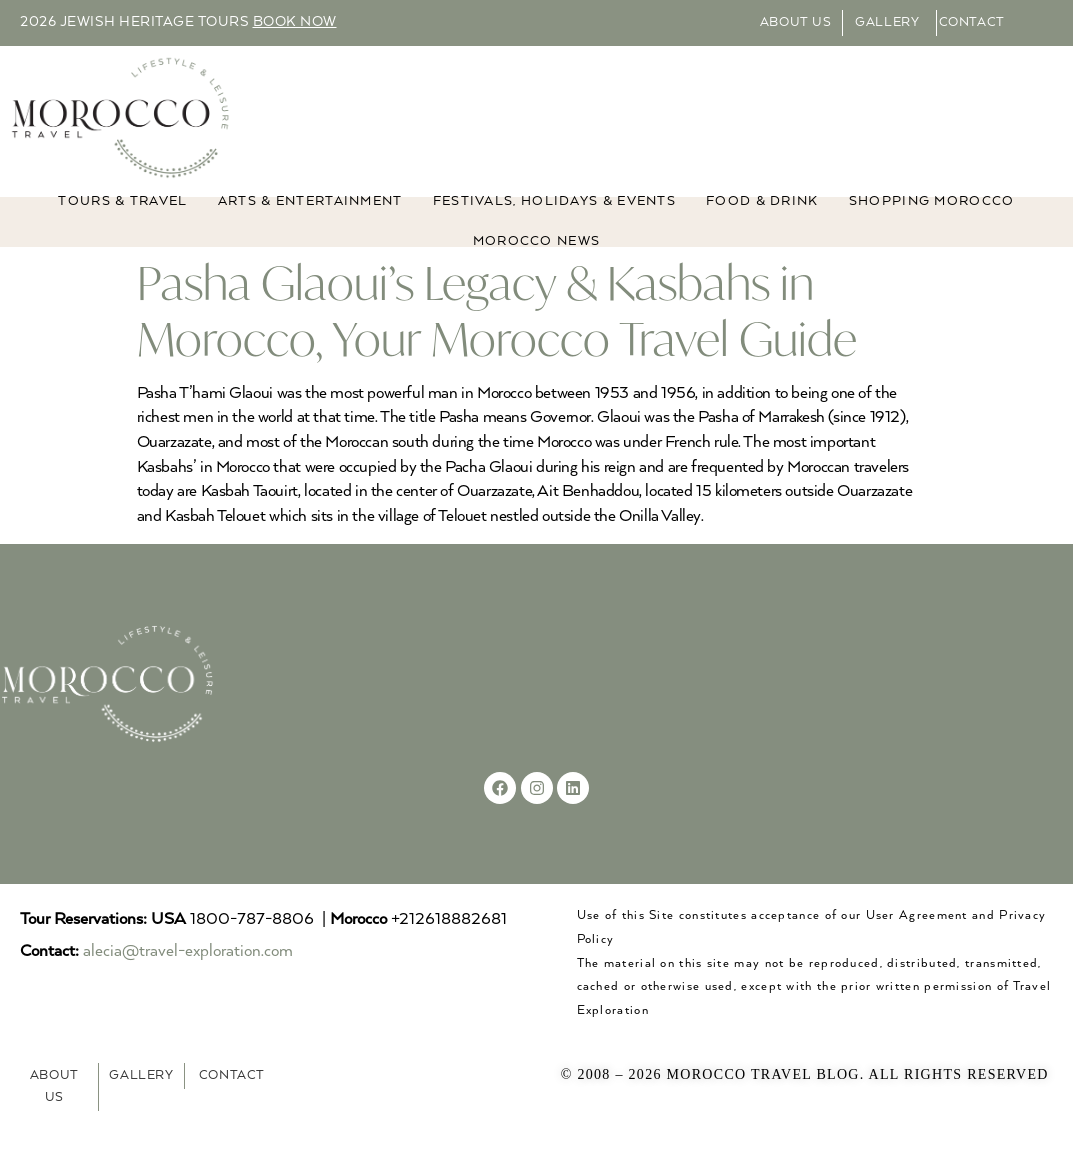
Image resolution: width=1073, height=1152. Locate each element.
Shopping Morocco (932, 224)
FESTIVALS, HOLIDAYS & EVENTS (554, 224)
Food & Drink (762, 224)
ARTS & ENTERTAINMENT (310, 224)
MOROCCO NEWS (537, 264)
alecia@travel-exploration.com (188, 974)
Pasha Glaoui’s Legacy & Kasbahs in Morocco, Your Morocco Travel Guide (497, 333)
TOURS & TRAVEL (122, 224)
